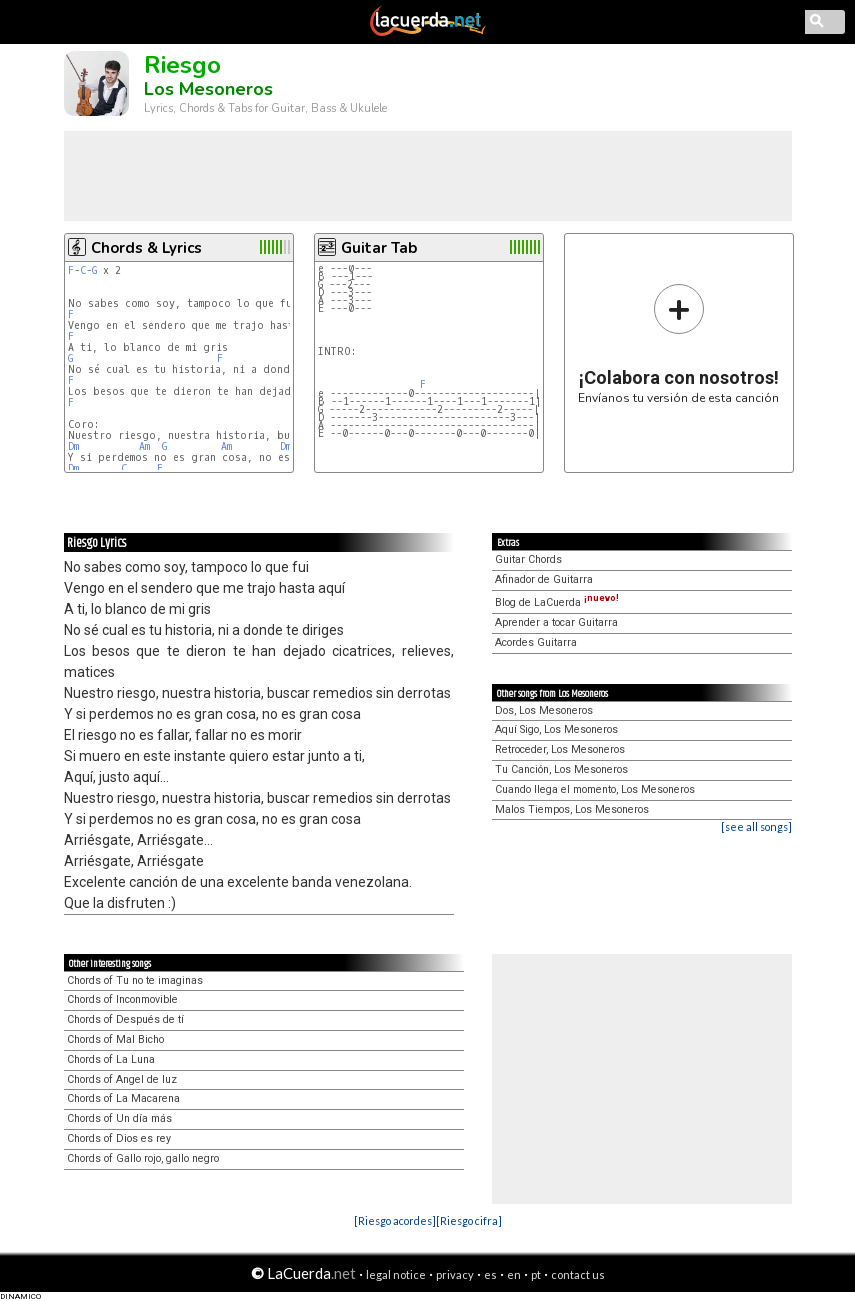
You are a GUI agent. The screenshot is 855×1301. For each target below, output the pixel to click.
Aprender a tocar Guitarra (556, 622)
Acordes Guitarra (536, 642)
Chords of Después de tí (125, 1019)
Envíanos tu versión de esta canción (678, 343)
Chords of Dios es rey (119, 1138)
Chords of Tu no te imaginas (135, 980)
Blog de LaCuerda (557, 602)
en (514, 1274)
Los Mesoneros (208, 89)
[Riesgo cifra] (469, 1220)
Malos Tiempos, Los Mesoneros (572, 809)
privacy (455, 1274)
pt (536, 1274)
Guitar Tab (379, 248)
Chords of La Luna (111, 1059)
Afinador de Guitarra (544, 579)
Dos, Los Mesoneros (544, 710)
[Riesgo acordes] (395, 1220)
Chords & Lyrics (146, 248)
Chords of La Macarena (123, 1098)
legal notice (396, 1274)
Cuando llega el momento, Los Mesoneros (595, 789)
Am (144, 446)
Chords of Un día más (119, 1118)
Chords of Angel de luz (122, 1079)
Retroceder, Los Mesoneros (560, 749)
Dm (73, 446)
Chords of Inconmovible (122, 999)
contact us (578, 1274)
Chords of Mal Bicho (115, 1039)
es (490, 1274)
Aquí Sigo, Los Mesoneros (556, 729)
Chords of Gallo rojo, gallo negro (143, 1158)
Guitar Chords (528, 559)
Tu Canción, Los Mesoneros (561, 769)
